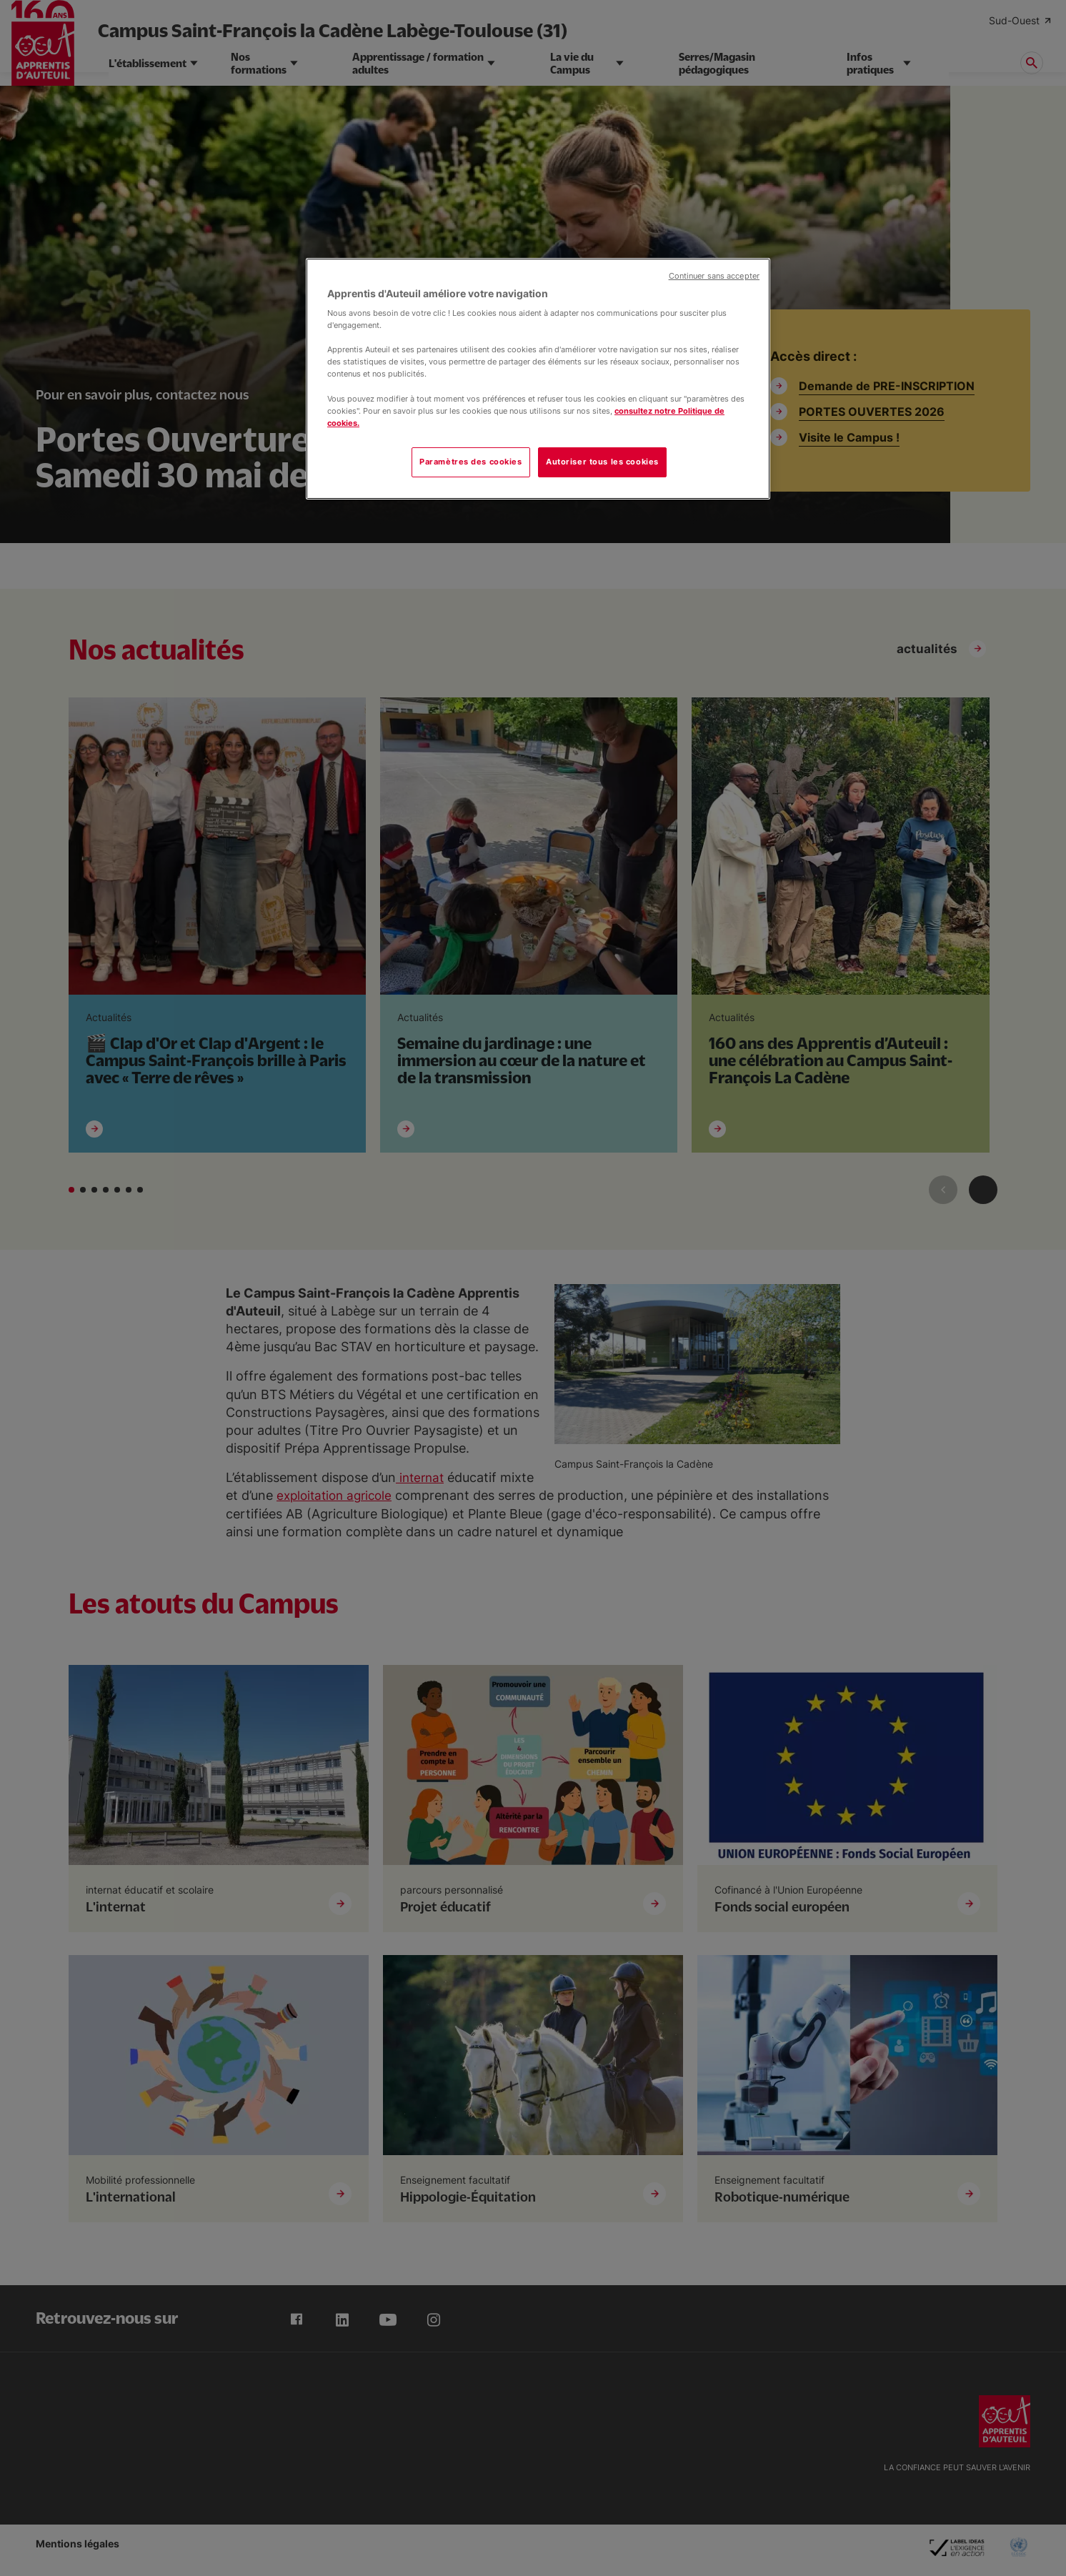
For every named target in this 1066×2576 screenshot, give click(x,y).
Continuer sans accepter (714, 276)
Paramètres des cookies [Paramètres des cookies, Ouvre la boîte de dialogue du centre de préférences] (470, 462)
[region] (538, 378)
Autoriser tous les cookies (602, 462)
